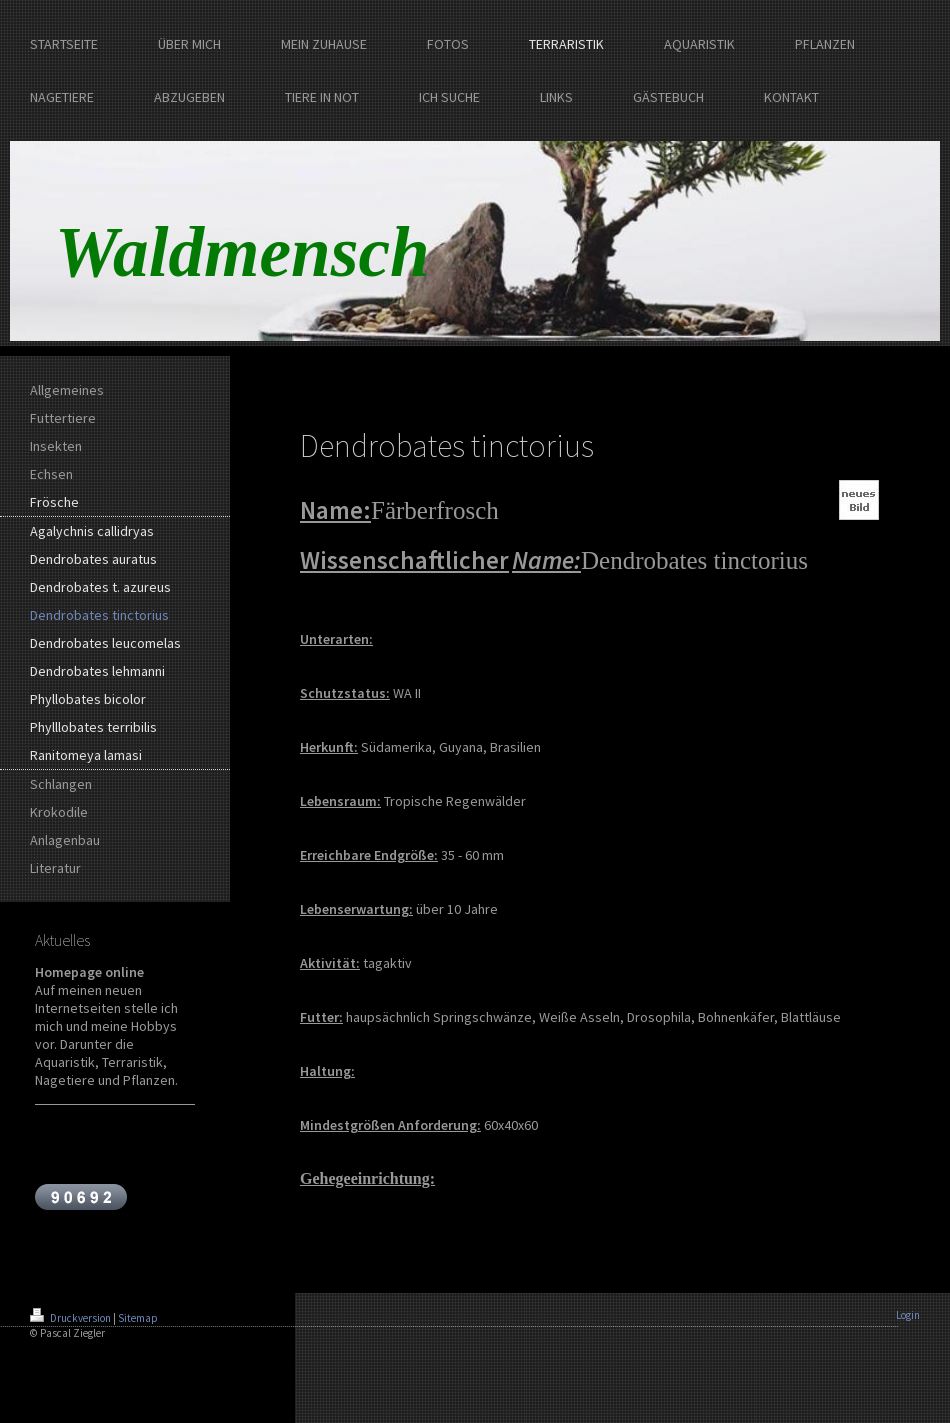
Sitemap (138, 1318)
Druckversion (71, 1318)
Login (908, 1315)
